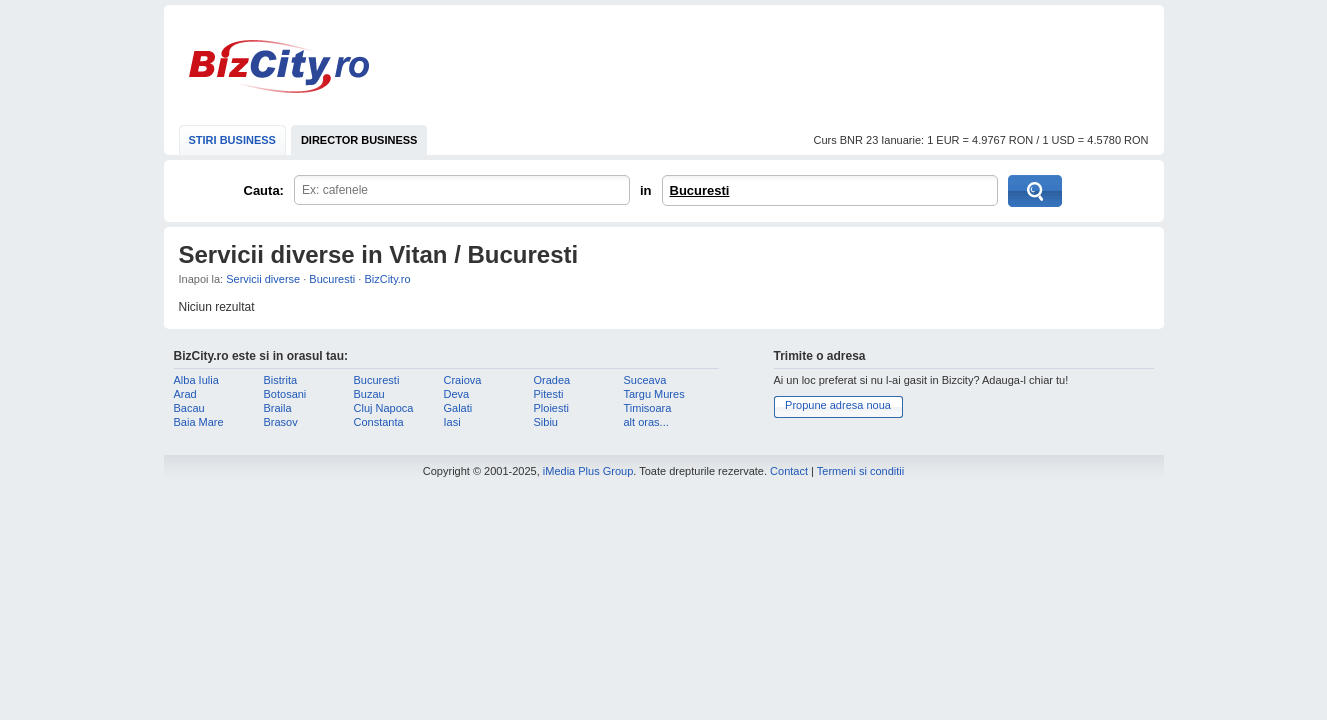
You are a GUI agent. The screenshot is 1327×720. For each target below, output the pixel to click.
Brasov (281, 422)
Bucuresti (700, 190)
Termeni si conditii (860, 471)
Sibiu (546, 422)
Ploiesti (551, 408)
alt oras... (646, 422)
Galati (458, 408)
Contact (789, 471)
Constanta (379, 422)
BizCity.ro (279, 66)
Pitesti (549, 394)
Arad (185, 394)
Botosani (285, 394)
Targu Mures (654, 394)
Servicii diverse (263, 279)
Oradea (552, 380)
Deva (457, 394)
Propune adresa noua (838, 405)
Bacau (189, 408)
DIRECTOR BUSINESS (359, 140)
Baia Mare (199, 422)
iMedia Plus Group (588, 471)
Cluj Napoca (384, 408)
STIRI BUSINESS (232, 140)
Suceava (645, 380)
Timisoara (648, 408)
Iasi (452, 422)
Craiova (463, 380)
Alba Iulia (196, 380)
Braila (278, 408)
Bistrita (281, 380)
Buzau (369, 394)
